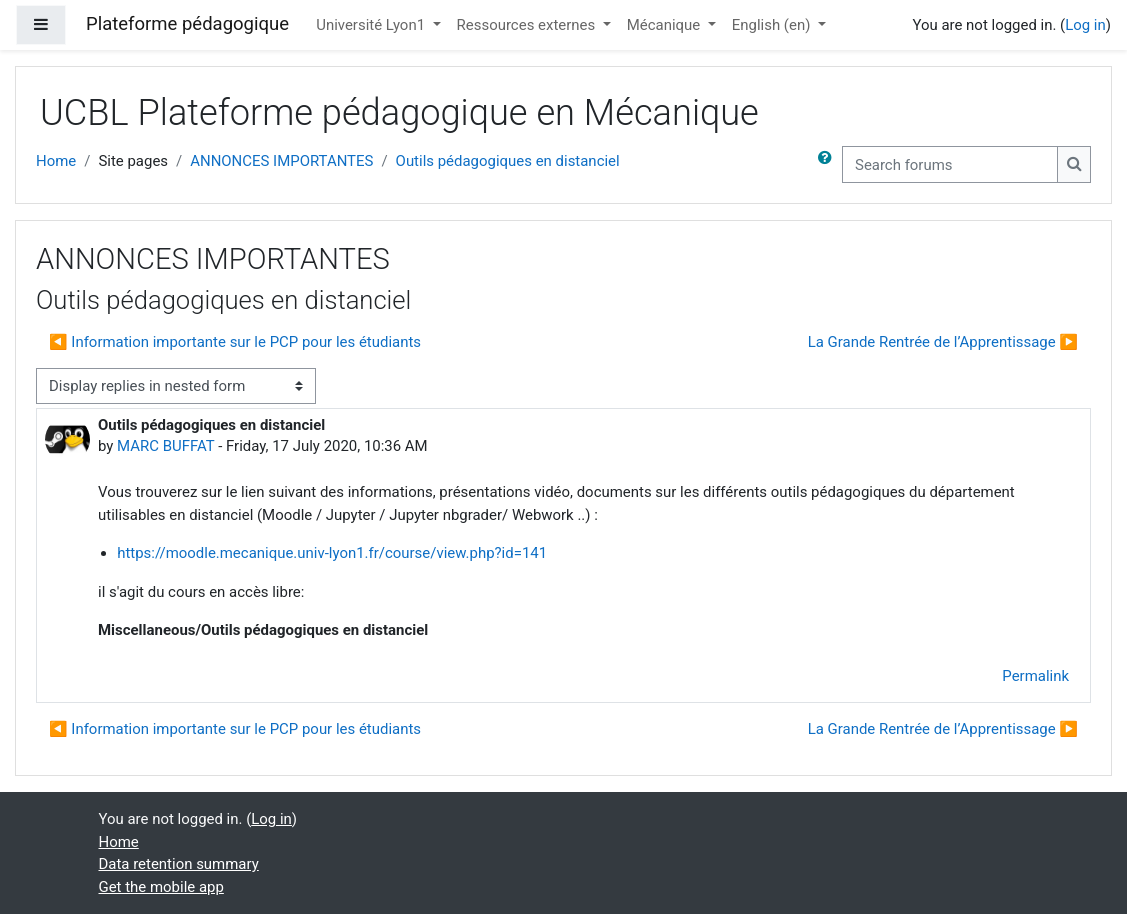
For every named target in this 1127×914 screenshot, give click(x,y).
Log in (1085, 25)
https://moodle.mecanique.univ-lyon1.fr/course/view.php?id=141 (332, 553)
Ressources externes (528, 25)
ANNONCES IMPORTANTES (281, 161)
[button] (829, 164)
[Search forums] (950, 164)
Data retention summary (179, 864)
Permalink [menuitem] (1035, 676)
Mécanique (665, 25)
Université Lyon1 (372, 25)
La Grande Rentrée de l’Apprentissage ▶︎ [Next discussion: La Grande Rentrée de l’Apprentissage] (943, 342)
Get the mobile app (161, 887)
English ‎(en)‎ (773, 25)
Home (56, 161)
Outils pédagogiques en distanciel (508, 161)
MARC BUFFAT (165, 446)
